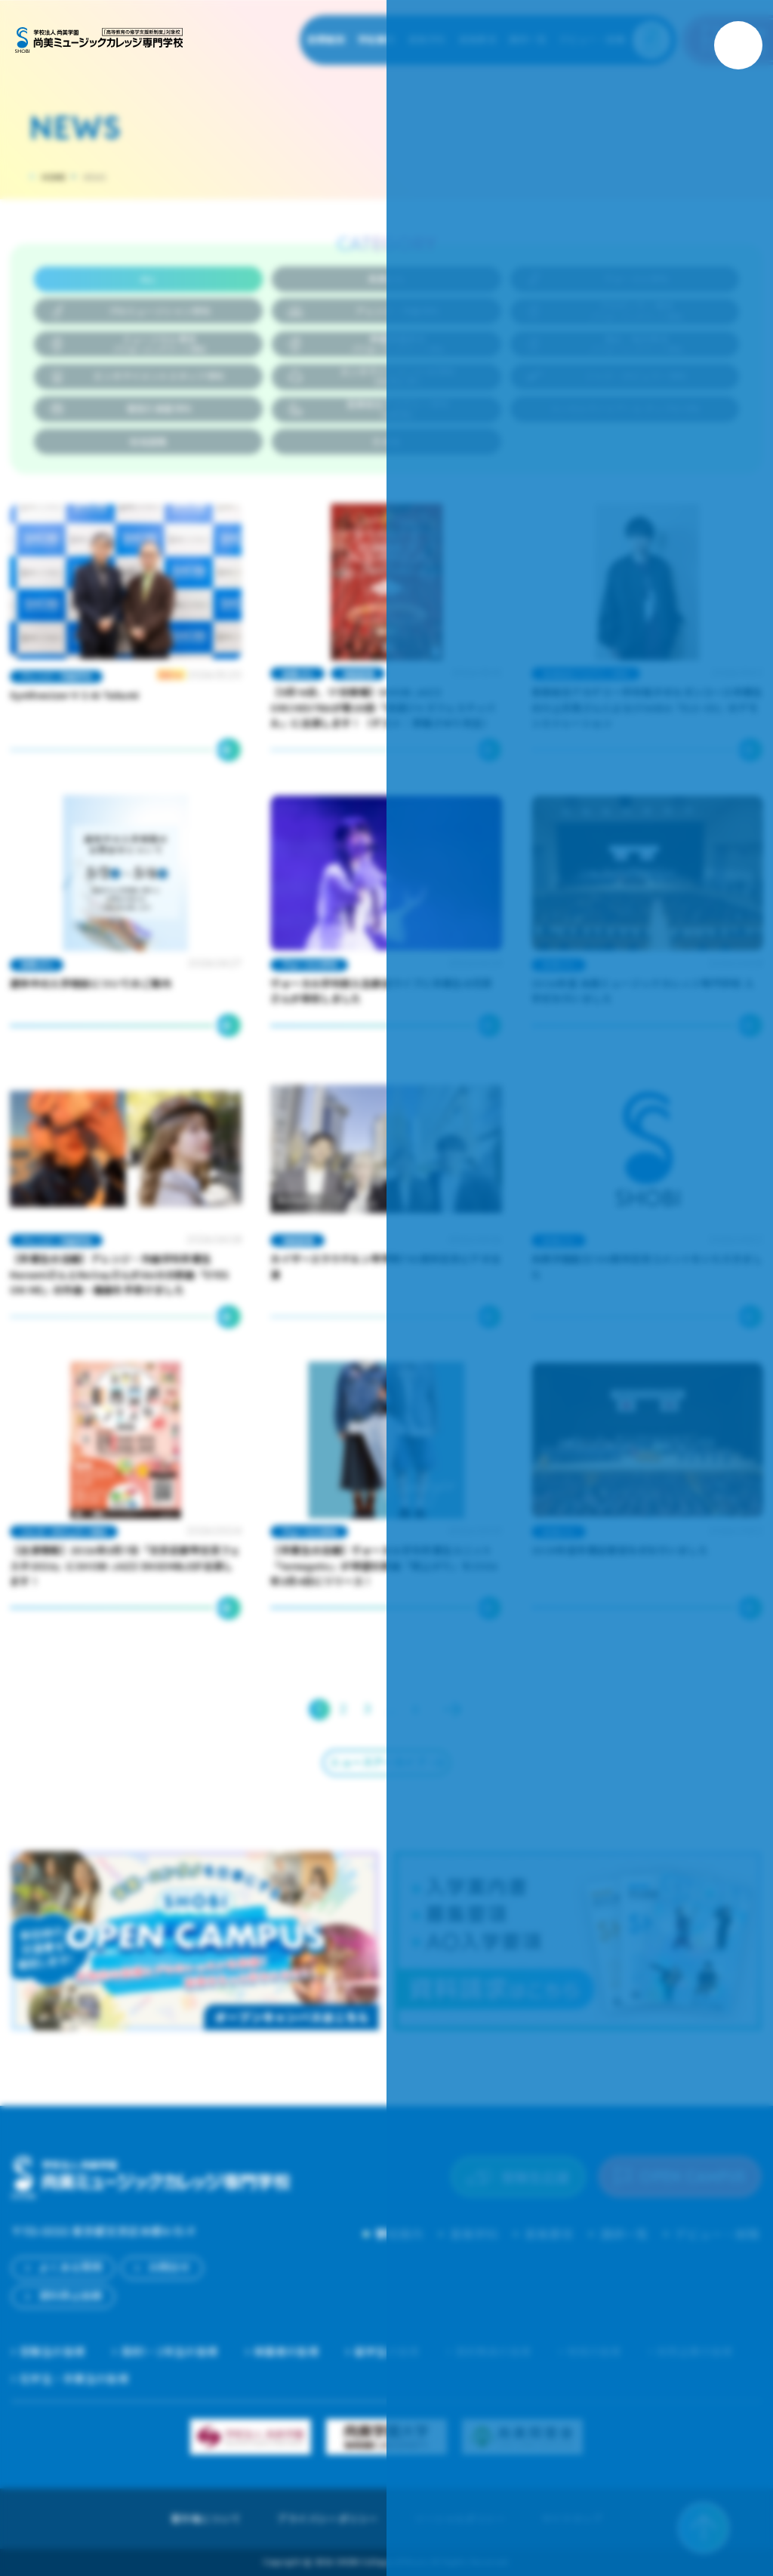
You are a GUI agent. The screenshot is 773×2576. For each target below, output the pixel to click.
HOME (54, 177)
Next (453, 1709)
